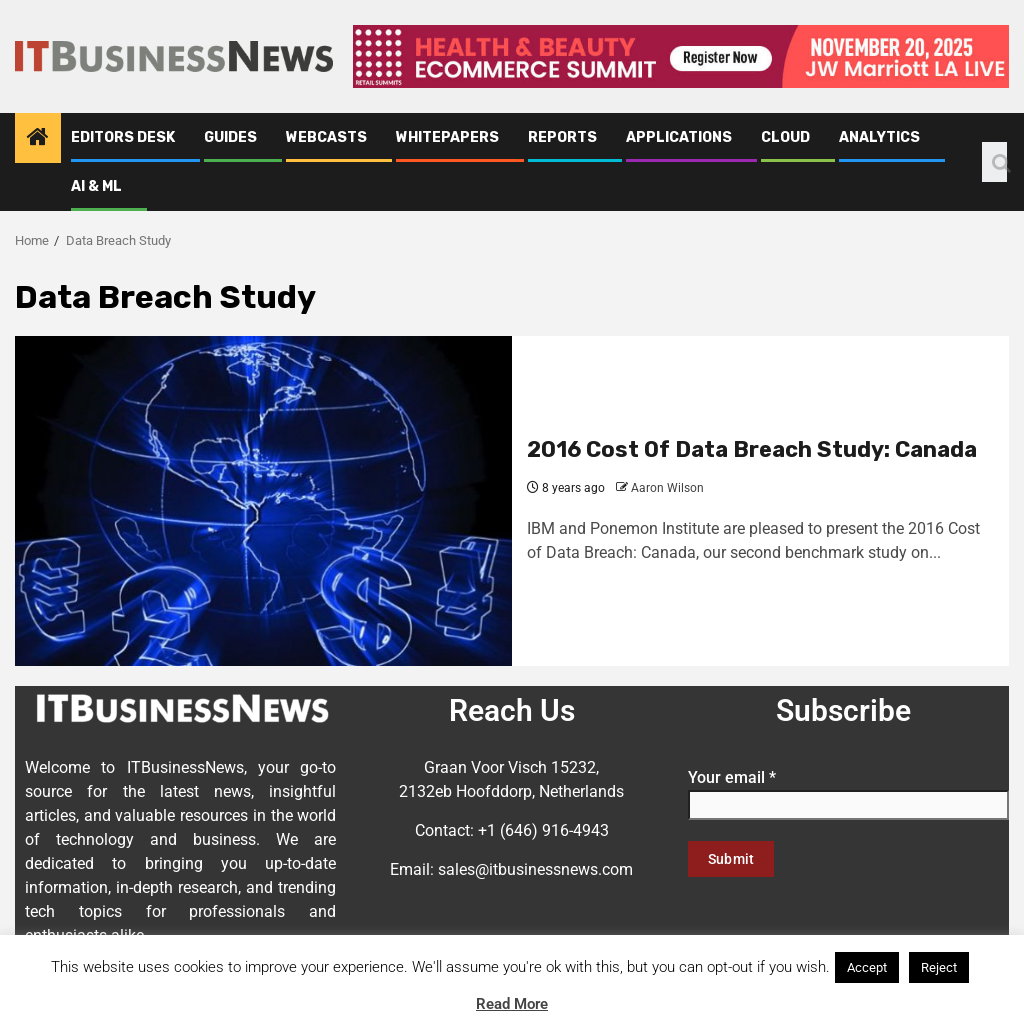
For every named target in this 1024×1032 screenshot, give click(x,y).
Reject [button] (939, 967)
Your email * (848, 791)
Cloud (785, 137)
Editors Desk (123, 137)
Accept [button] (867, 967)
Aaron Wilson (667, 488)
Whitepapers (447, 137)
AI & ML (96, 186)
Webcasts (326, 137)
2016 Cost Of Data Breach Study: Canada (752, 449)
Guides (230, 137)
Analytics (879, 137)
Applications (679, 137)
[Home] (38, 139)
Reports (562, 137)
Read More (512, 1004)
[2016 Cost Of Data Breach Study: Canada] (263, 501)
